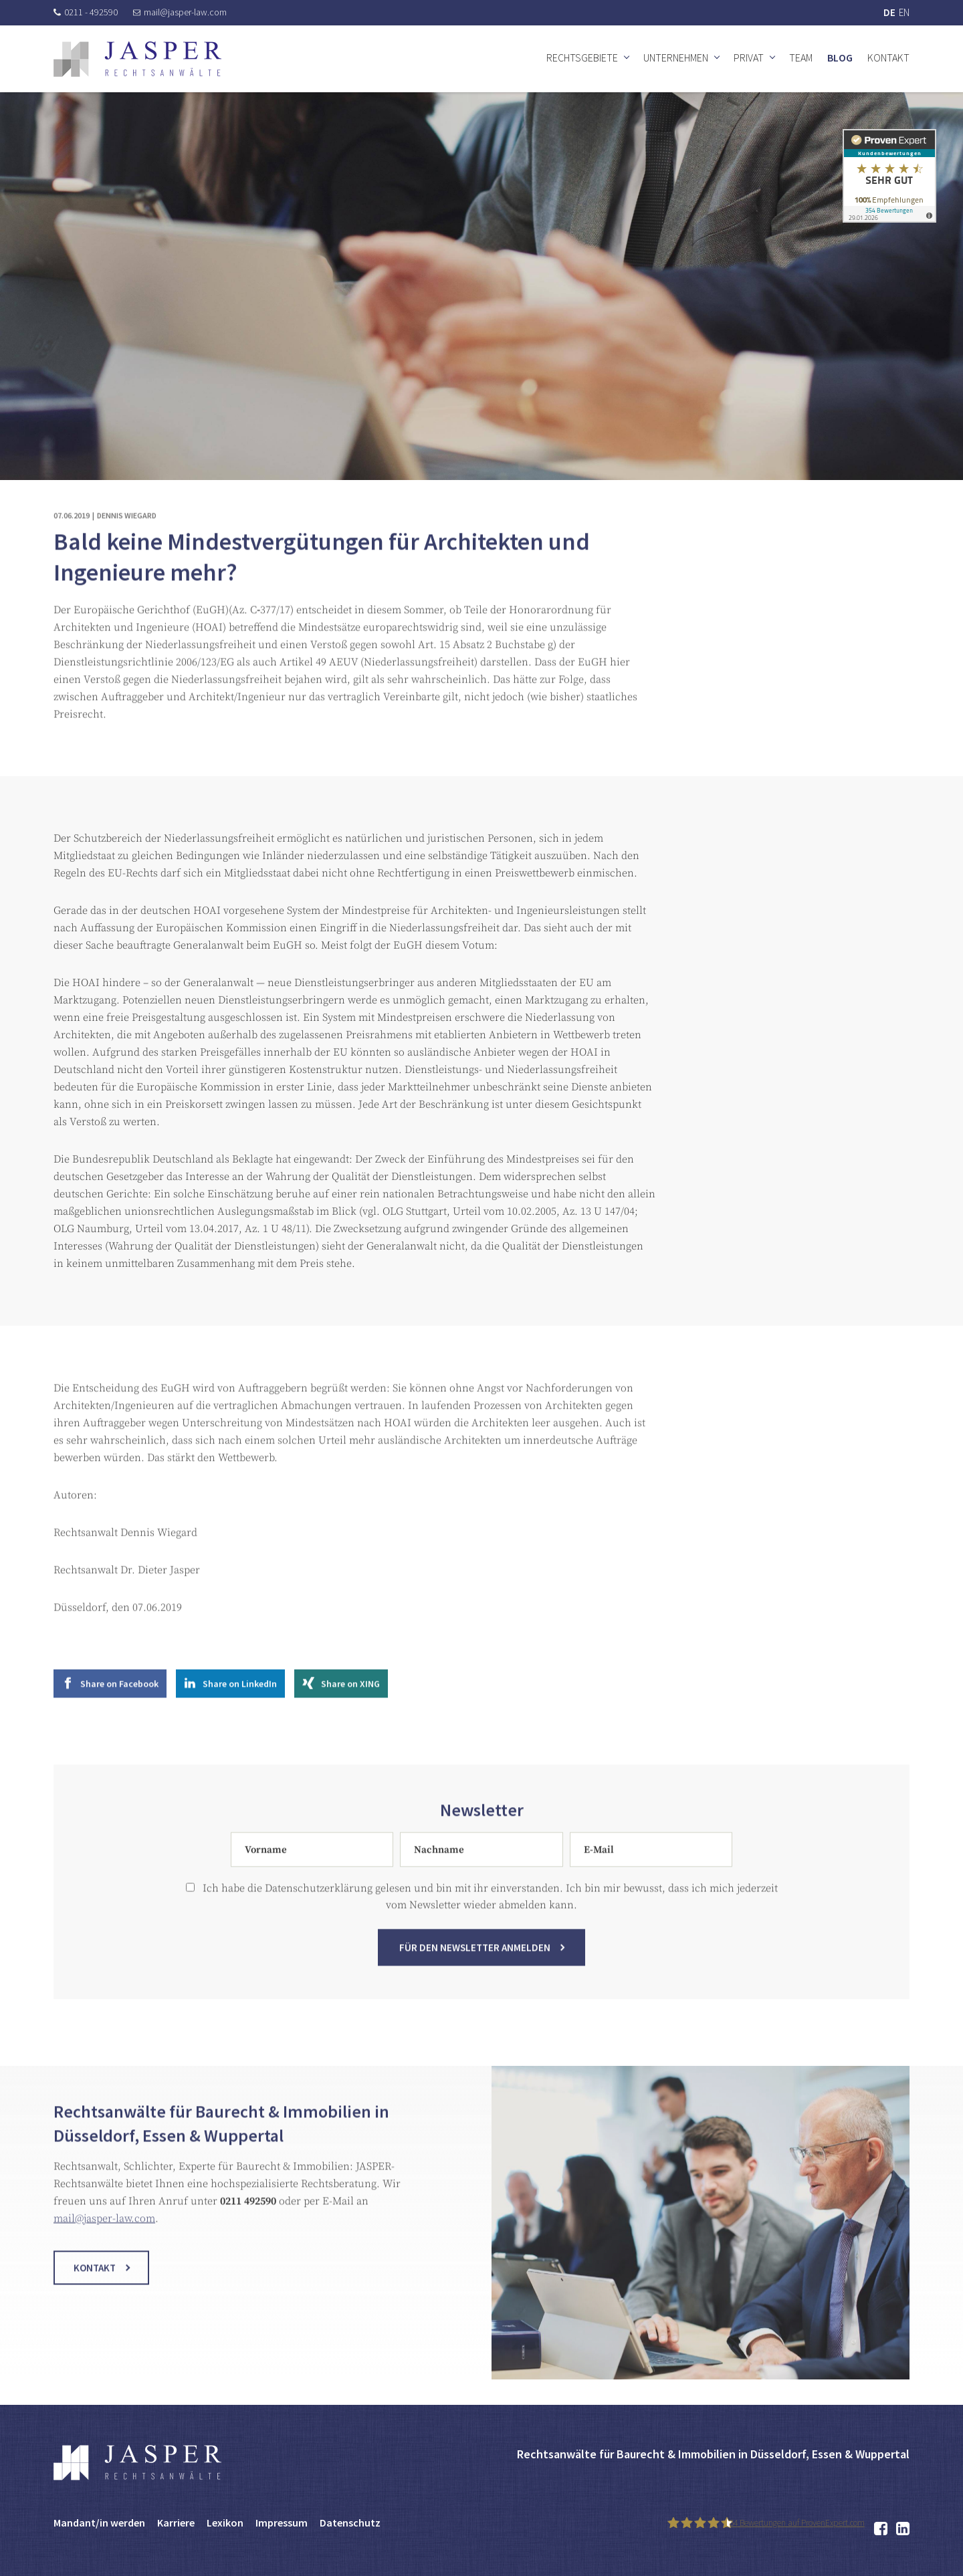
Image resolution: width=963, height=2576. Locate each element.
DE (889, 12)
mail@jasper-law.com (180, 12)
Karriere (176, 2522)
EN (904, 12)
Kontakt (888, 57)
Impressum (281, 2522)
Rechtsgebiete (582, 57)
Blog (840, 57)
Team (801, 57)
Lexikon (225, 2522)
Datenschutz (350, 2522)
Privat (749, 57)
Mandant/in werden (99, 2522)
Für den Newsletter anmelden (474, 1972)
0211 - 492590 (86, 12)
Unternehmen (675, 57)
